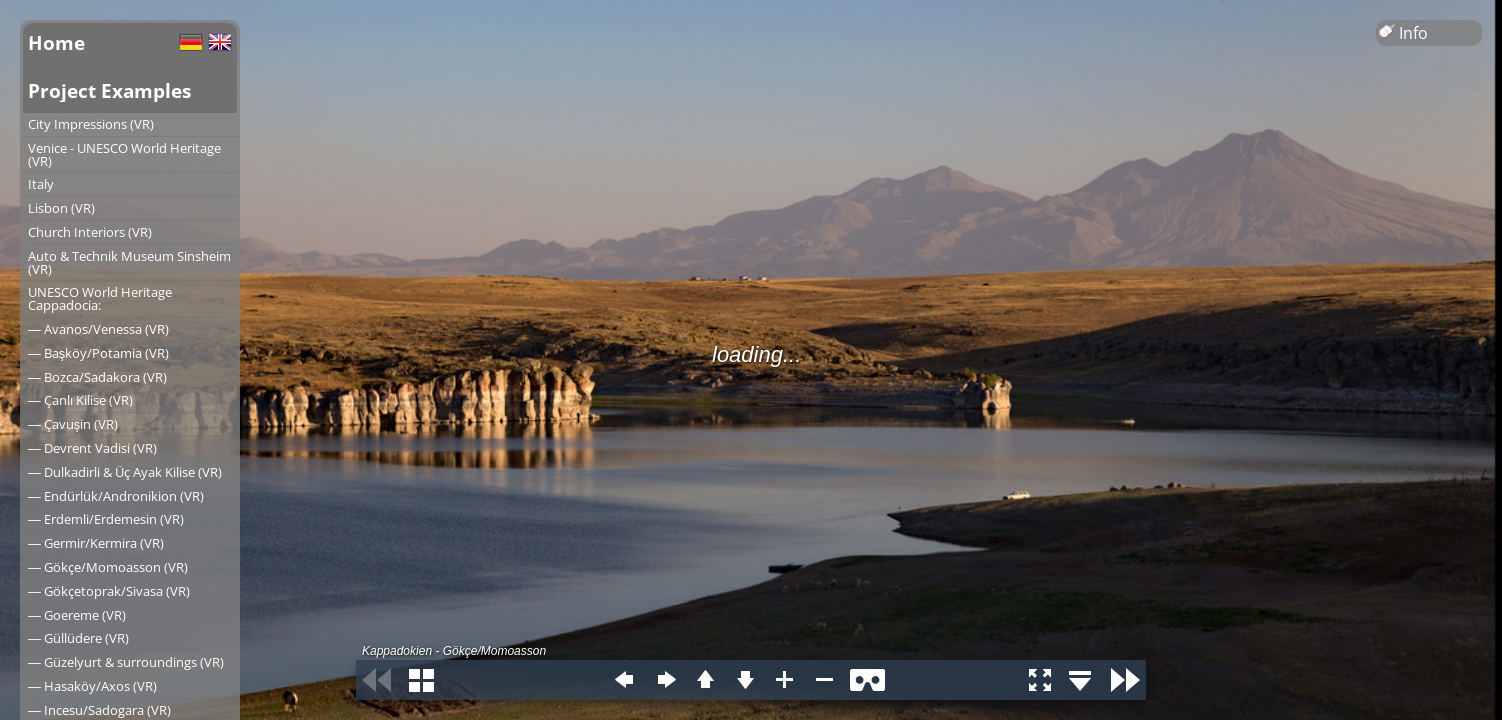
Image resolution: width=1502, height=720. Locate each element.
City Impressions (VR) (91, 124)
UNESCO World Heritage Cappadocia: (100, 298)
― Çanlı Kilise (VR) (80, 400)
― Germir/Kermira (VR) (96, 543)
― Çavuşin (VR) (73, 424)
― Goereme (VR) (77, 615)
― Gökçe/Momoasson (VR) (108, 567)
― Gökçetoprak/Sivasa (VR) (109, 591)
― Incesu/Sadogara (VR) (99, 710)
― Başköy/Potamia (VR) (98, 353)
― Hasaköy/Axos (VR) (92, 686)
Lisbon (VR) (61, 208)
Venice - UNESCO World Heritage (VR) (124, 154)
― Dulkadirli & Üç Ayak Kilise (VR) (125, 472)
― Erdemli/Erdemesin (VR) (106, 519)
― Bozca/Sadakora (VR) (97, 377)
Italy (41, 184)
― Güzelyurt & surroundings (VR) (126, 662)
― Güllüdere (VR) (78, 638)
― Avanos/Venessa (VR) (98, 329)
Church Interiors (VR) (90, 232)
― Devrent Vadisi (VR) (92, 448)
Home (56, 42)
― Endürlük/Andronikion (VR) (116, 496)
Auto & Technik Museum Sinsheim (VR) (129, 262)
